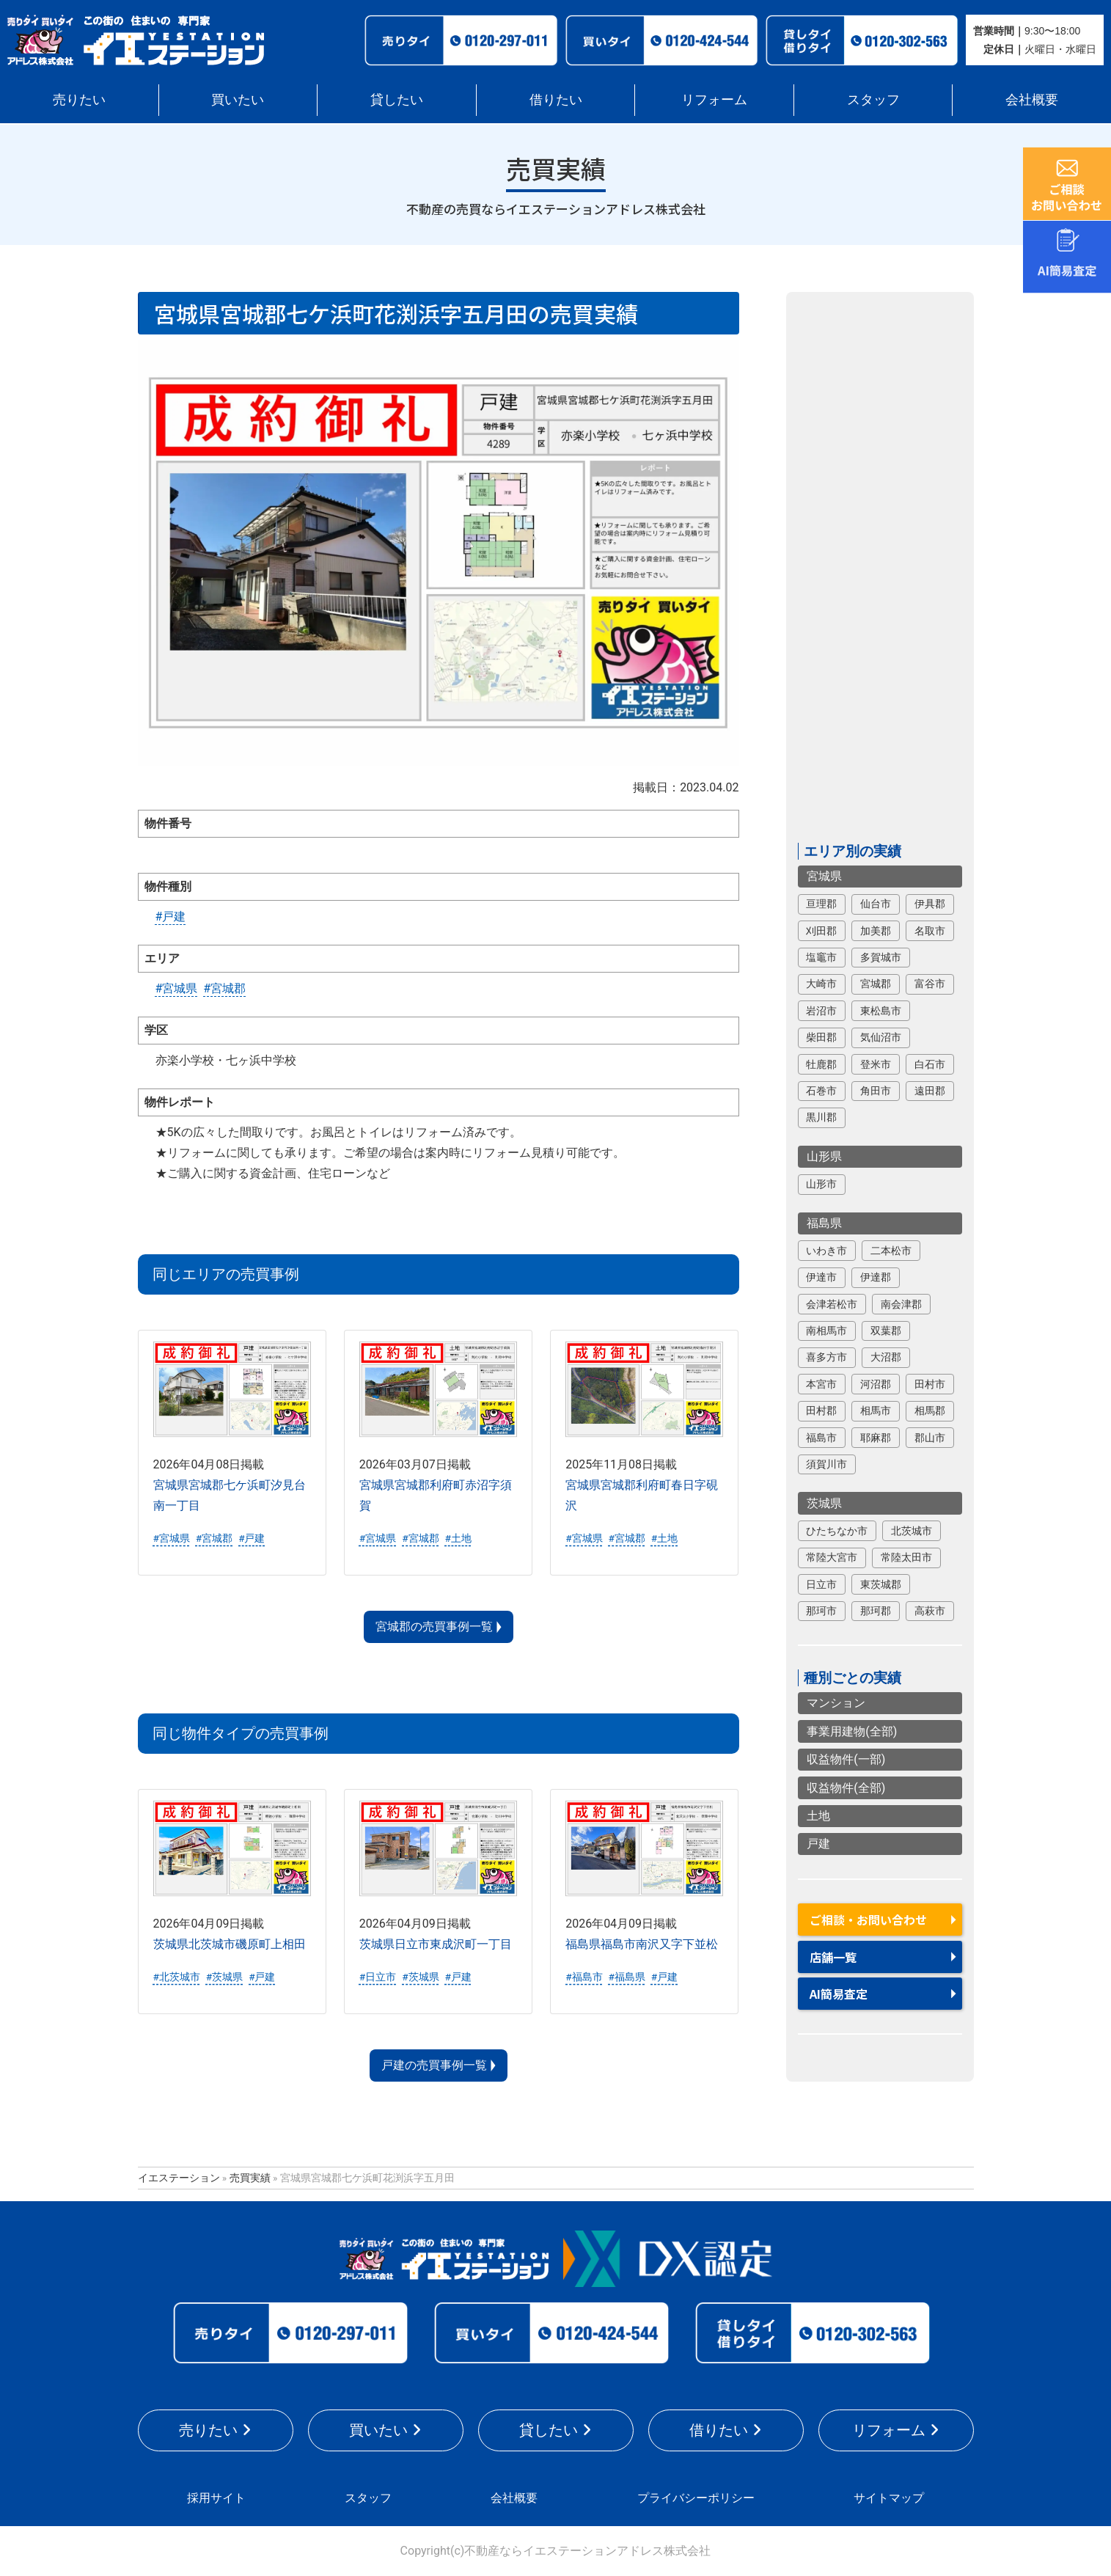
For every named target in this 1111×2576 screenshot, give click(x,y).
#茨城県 (224, 1977)
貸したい (396, 99)
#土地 (457, 1538)
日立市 (821, 1584)
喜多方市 (826, 1357)
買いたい (237, 99)
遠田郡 (929, 1091)
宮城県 (824, 876)
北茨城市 (911, 1531)
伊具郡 (929, 904)
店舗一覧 (833, 1957)
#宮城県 (176, 988)
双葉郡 (885, 1330)
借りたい (555, 99)
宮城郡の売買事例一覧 (434, 1626)
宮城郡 (875, 983)
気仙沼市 (880, 1037)
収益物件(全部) (846, 1788)
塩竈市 (821, 957)
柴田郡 (821, 1037)
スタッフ (873, 99)
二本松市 (891, 1250)
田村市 (929, 1384)
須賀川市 (826, 1464)
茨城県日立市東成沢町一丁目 (435, 1944)
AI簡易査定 (839, 1993)
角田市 (875, 1091)
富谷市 (929, 983)
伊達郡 (875, 1277)
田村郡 (821, 1410)
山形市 (821, 1184)
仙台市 (875, 904)
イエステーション (179, 2178)
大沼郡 (885, 1357)
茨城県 (824, 1503)
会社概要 (1031, 99)
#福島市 (583, 1977)
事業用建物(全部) (852, 1731)
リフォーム (714, 99)
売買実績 (250, 2178)
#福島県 (626, 1977)
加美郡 (875, 931)
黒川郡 (821, 1117)
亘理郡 (821, 904)
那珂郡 (875, 1611)
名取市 (929, 931)
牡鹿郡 (821, 1064)
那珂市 (821, 1611)
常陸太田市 (906, 1557)
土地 (818, 1816)
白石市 (929, 1064)
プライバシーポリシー (696, 2498)
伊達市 (821, 1277)
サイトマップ (889, 2498)
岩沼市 (821, 1011)
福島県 (824, 1223)
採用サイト (216, 2498)
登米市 (875, 1064)
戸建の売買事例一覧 (434, 2065)
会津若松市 (831, 1304)
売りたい (79, 99)
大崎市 (821, 983)
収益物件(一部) (846, 1759)
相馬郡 (929, 1410)
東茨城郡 (880, 1584)
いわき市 (826, 1250)
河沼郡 (875, 1384)
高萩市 (929, 1611)
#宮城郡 (224, 988)
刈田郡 (821, 931)
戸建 (818, 1844)
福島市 (821, 1437)
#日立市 (377, 1977)
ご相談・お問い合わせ (868, 1919)
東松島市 (880, 1011)
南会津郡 (901, 1304)
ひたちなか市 (837, 1531)
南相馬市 (826, 1330)
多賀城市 (880, 957)
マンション (836, 1703)
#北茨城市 (176, 1977)
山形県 (824, 1156)
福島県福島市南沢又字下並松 (641, 1944)
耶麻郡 (875, 1437)
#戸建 (170, 916)
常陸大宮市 (831, 1557)
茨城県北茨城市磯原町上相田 (229, 1944)
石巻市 (821, 1091)
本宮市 (821, 1384)
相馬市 (875, 1410)
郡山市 (929, 1437)
